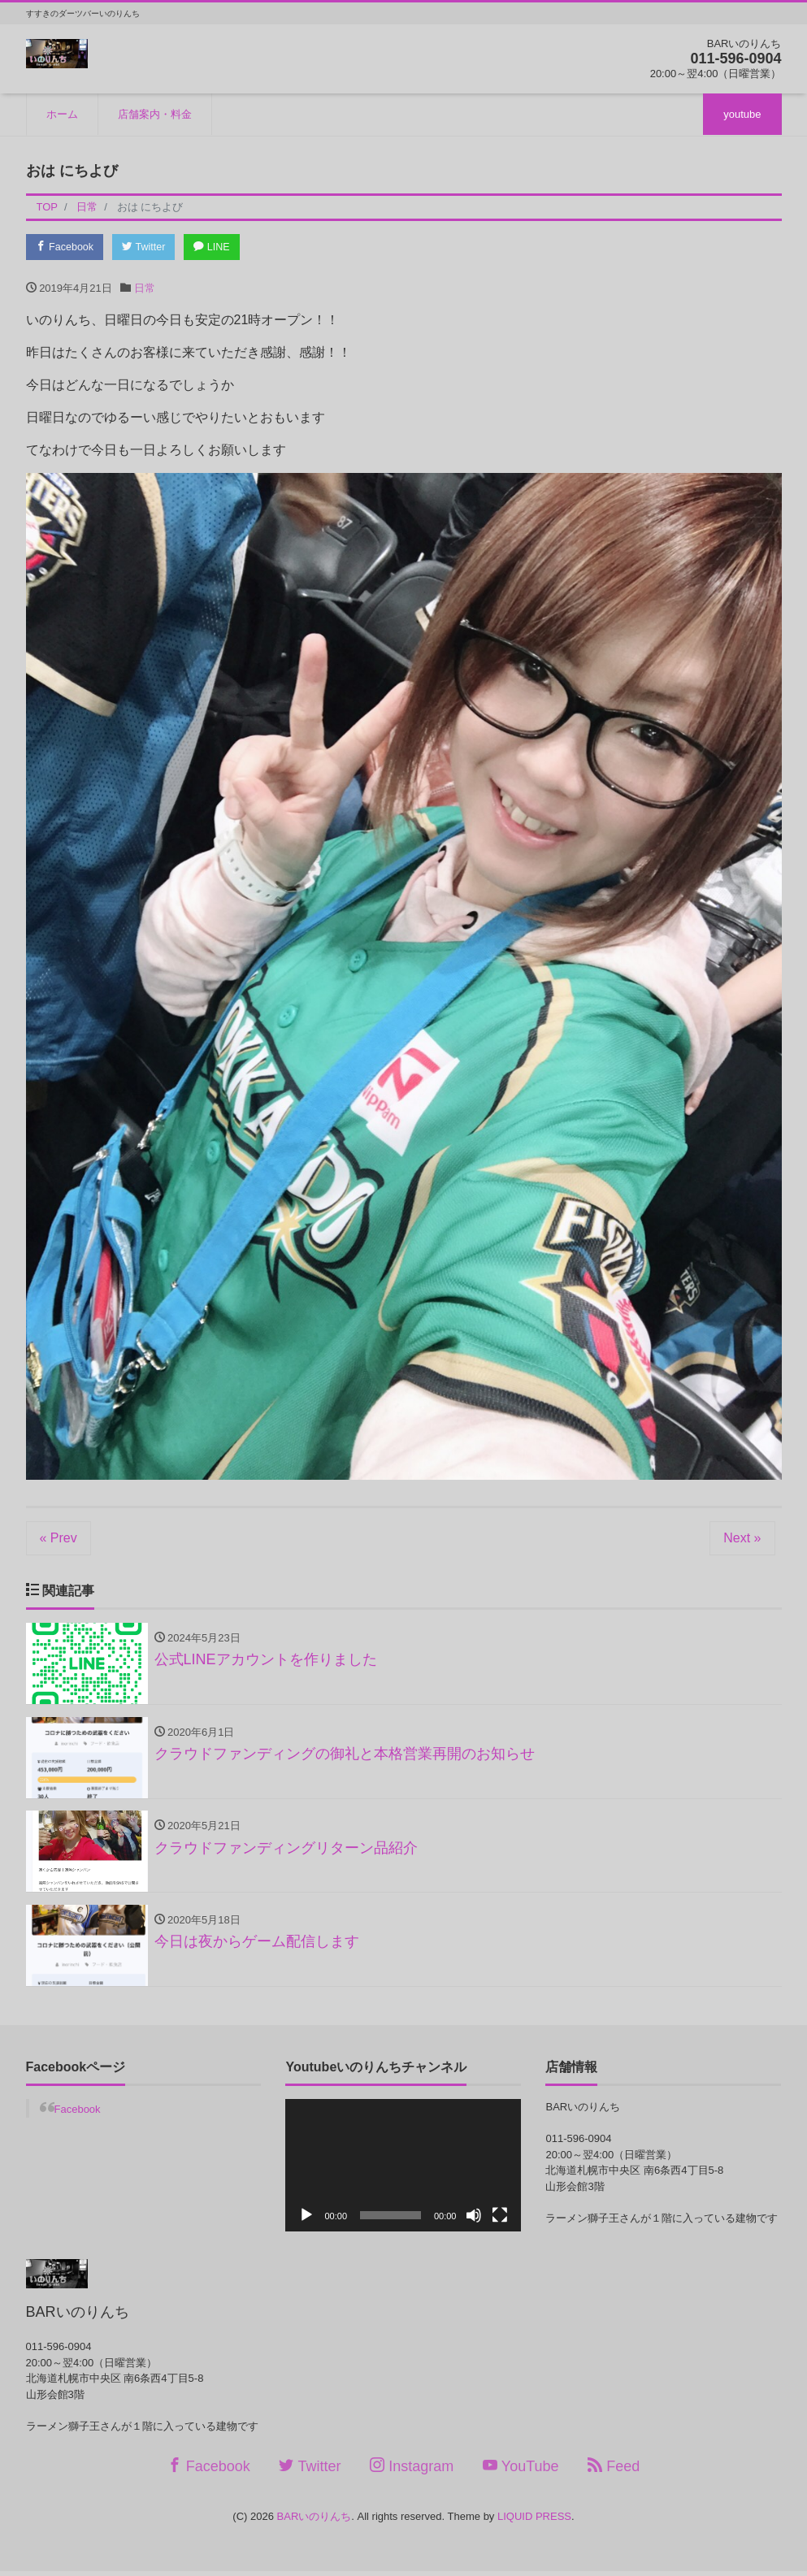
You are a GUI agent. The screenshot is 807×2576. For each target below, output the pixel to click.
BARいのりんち (314, 2521)
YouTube (521, 2471)
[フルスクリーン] (500, 2220)
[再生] (306, 2220)
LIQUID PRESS (534, 2521)
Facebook (67, 247)
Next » (742, 1539)
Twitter (148, 247)
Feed (614, 2471)
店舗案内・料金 (155, 114)
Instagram (411, 2471)
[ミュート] (474, 2220)
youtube (742, 114)
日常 (144, 289)
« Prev (58, 1539)
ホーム (62, 114)
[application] (403, 2170)
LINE (219, 247)
